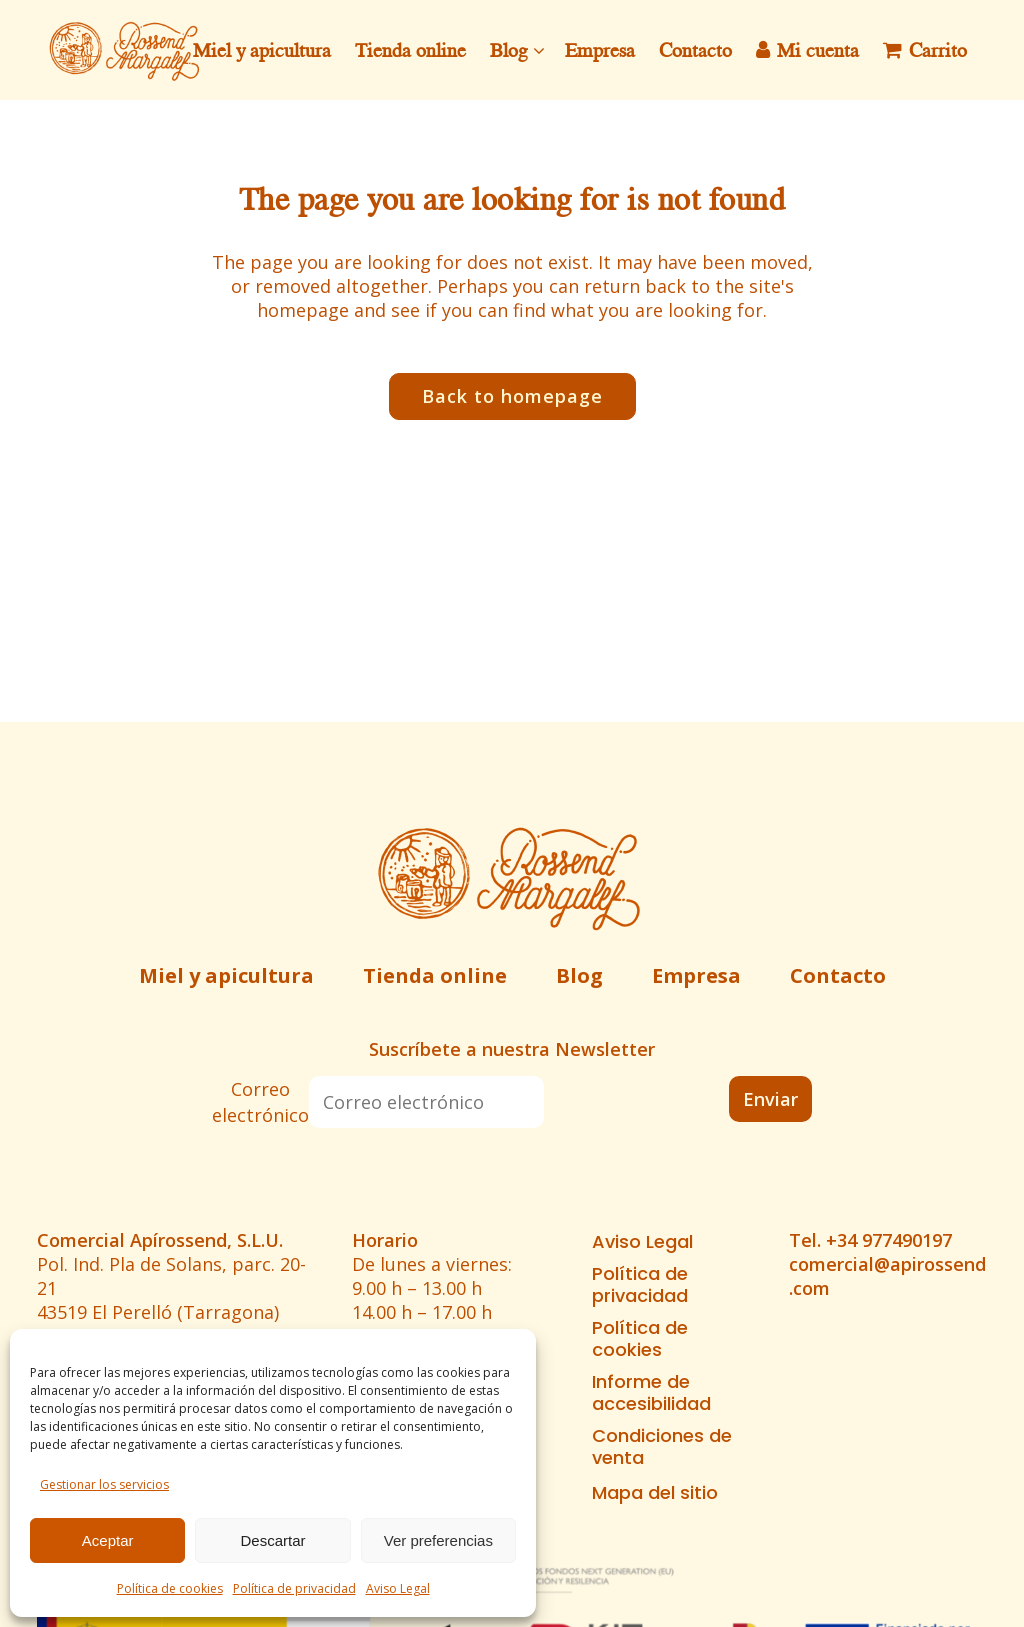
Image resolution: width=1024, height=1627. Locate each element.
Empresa (696, 975)
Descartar (272, 1540)
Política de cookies (170, 1588)
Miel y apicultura (226, 975)
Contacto (838, 975)
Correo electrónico (260, 1102)
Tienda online (435, 975)
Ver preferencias (438, 1540)
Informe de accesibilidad (651, 1393)
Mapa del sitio (655, 1493)
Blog (579, 975)
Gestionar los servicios (104, 1484)
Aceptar (108, 1540)
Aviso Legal (398, 1588)
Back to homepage (512, 396)
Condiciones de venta (662, 1447)
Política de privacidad (294, 1588)
